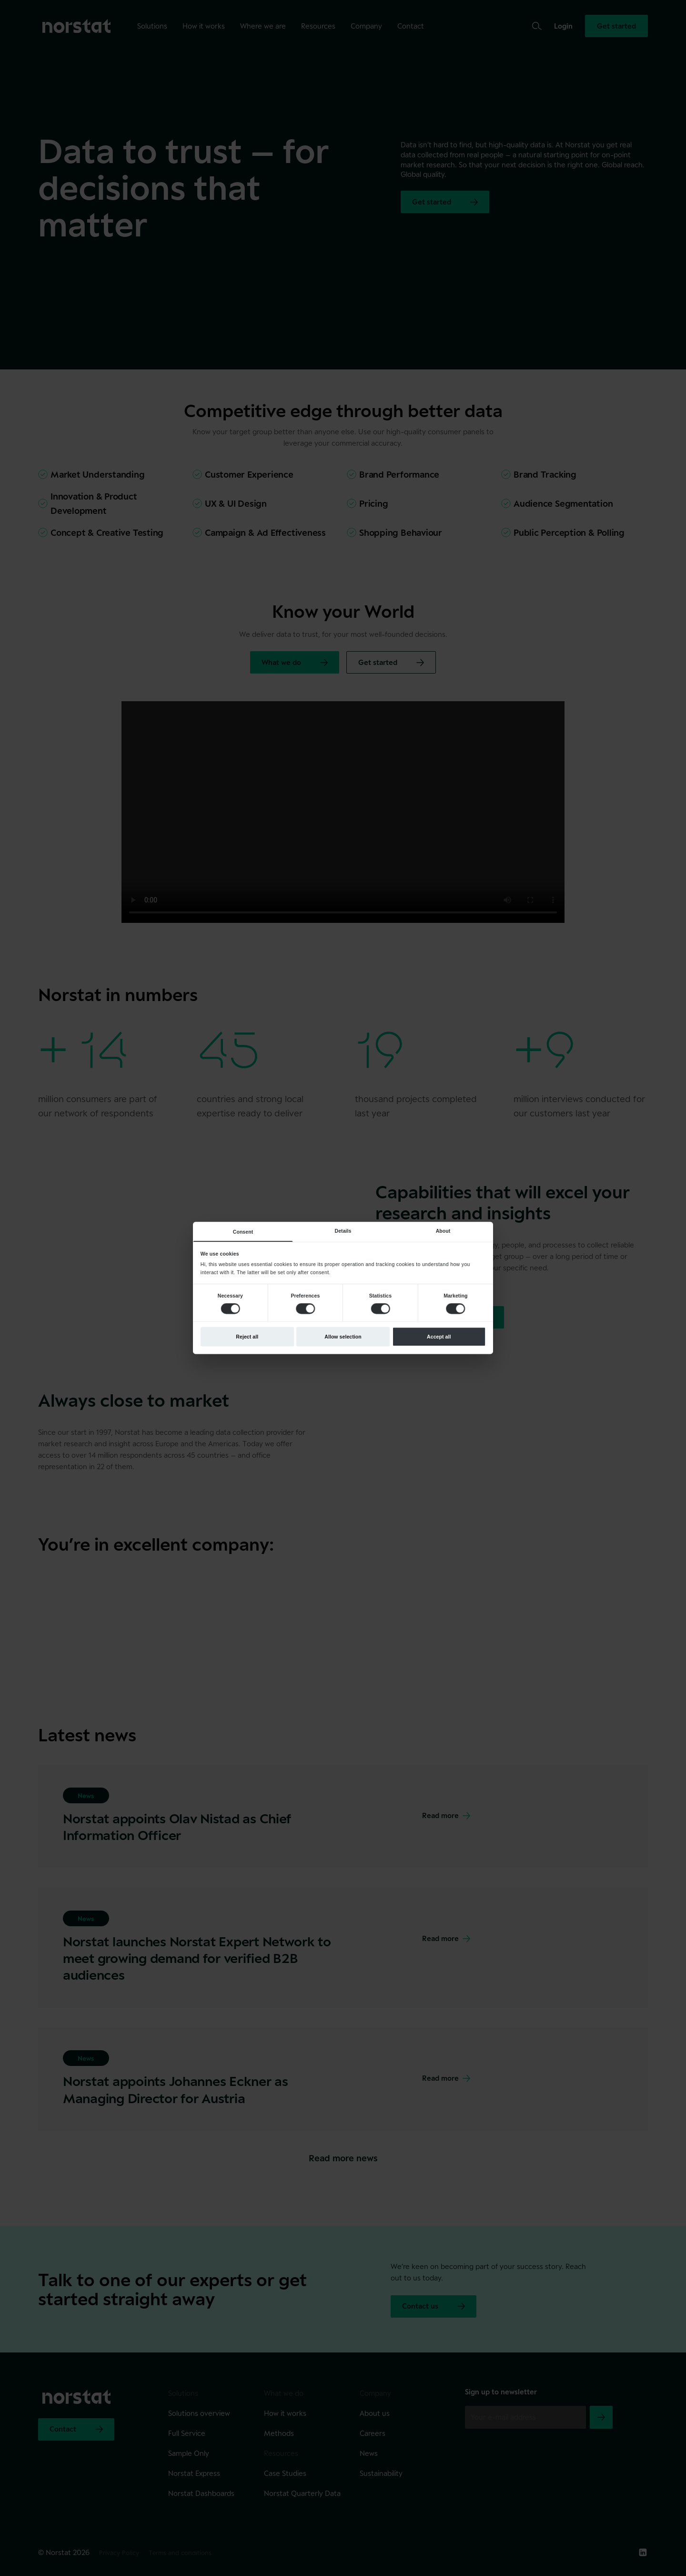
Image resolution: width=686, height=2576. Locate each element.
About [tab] (443, 1231)
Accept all (439, 1336)
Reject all (247, 1336)
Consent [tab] (243, 1232)
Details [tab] (343, 1231)
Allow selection (342, 1336)
